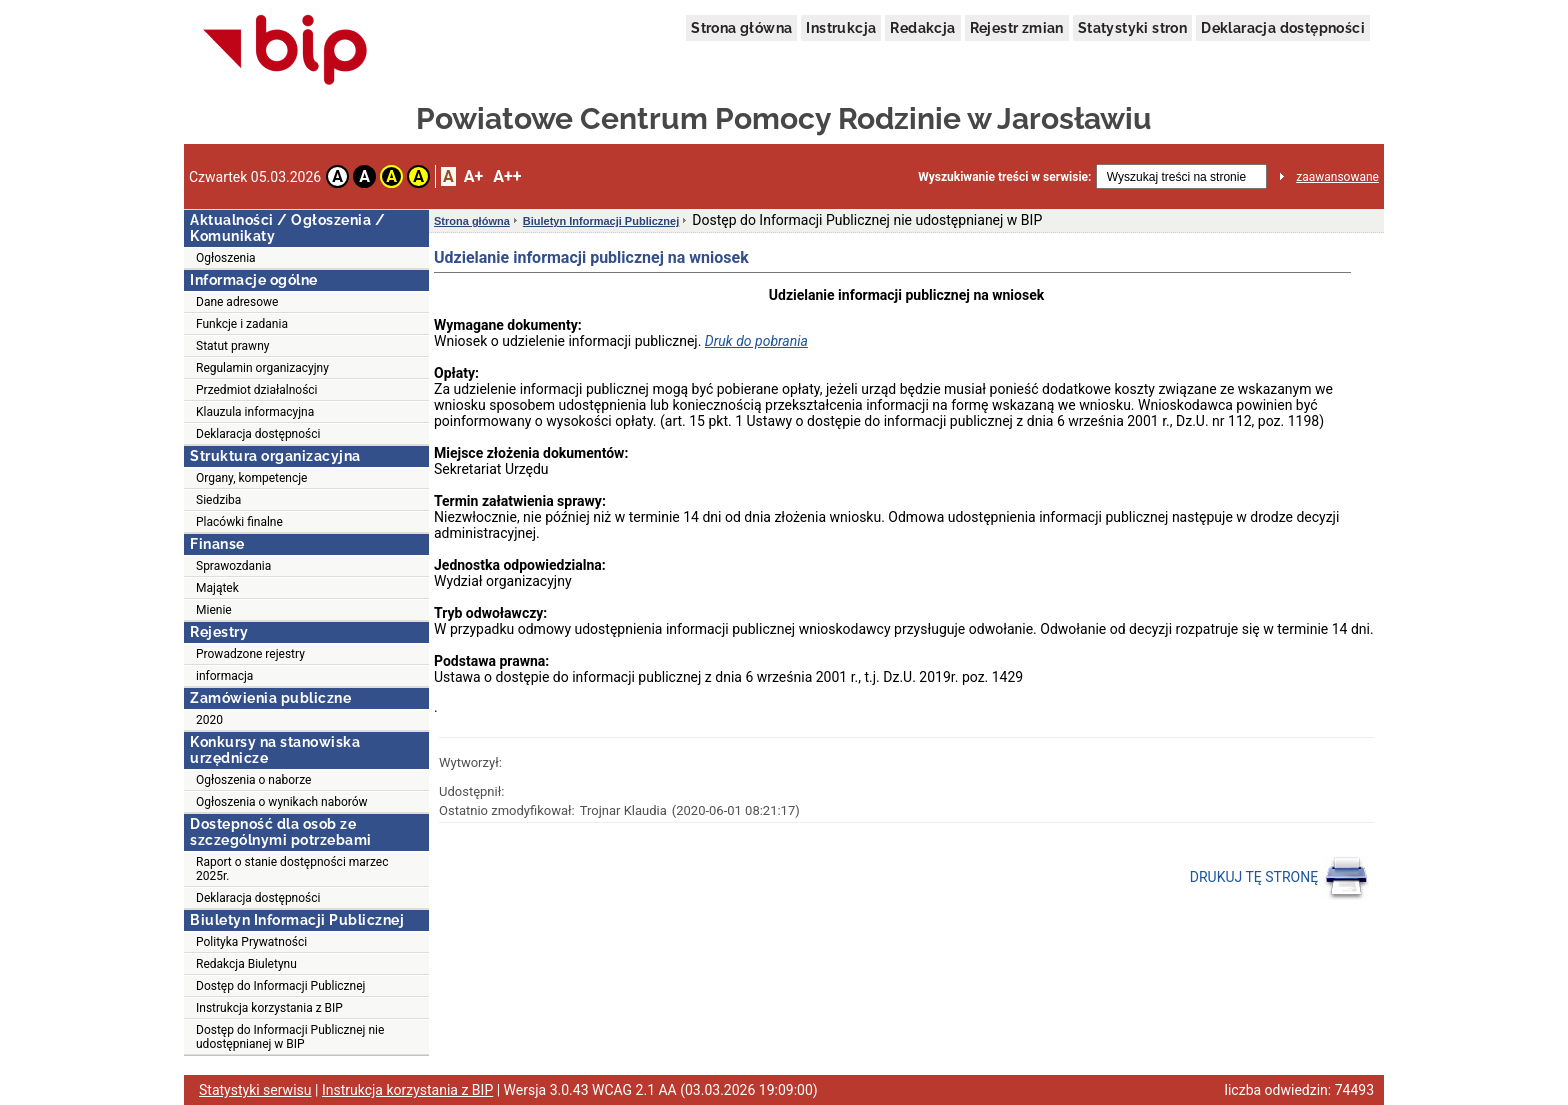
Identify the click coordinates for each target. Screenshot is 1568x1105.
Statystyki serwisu (255, 1090)
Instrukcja (841, 28)
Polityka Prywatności (251, 942)
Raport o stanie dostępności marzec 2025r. (292, 869)
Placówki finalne (239, 522)
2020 (209, 720)
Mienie (214, 610)
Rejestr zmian (1017, 28)
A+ (473, 176)
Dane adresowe (237, 302)
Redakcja (922, 28)
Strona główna (741, 28)
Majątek (217, 588)
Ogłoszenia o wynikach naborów (282, 802)
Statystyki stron (1132, 28)
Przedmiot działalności (257, 390)
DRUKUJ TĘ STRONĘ (1279, 878)
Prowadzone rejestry (250, 654)
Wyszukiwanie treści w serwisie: (1004, 177)
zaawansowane (1337, 177)
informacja (224, 676)
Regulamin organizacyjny (262, 368)
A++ (507, 176)
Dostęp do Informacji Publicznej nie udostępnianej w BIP (290, 1037)
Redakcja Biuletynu (246, 964)
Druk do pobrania (756, 341)
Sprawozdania (233, 566)
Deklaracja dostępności (1283, 28)
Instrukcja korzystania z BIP (269, 1008)
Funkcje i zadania (242, 324)
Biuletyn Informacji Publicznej (601, 221)
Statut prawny (232, 346)
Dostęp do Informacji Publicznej (280, 986)
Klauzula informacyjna (255, 412)
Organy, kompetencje (251, 478)
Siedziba (218, 500)
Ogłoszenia (226, 258)
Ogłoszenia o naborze (253, 780)
